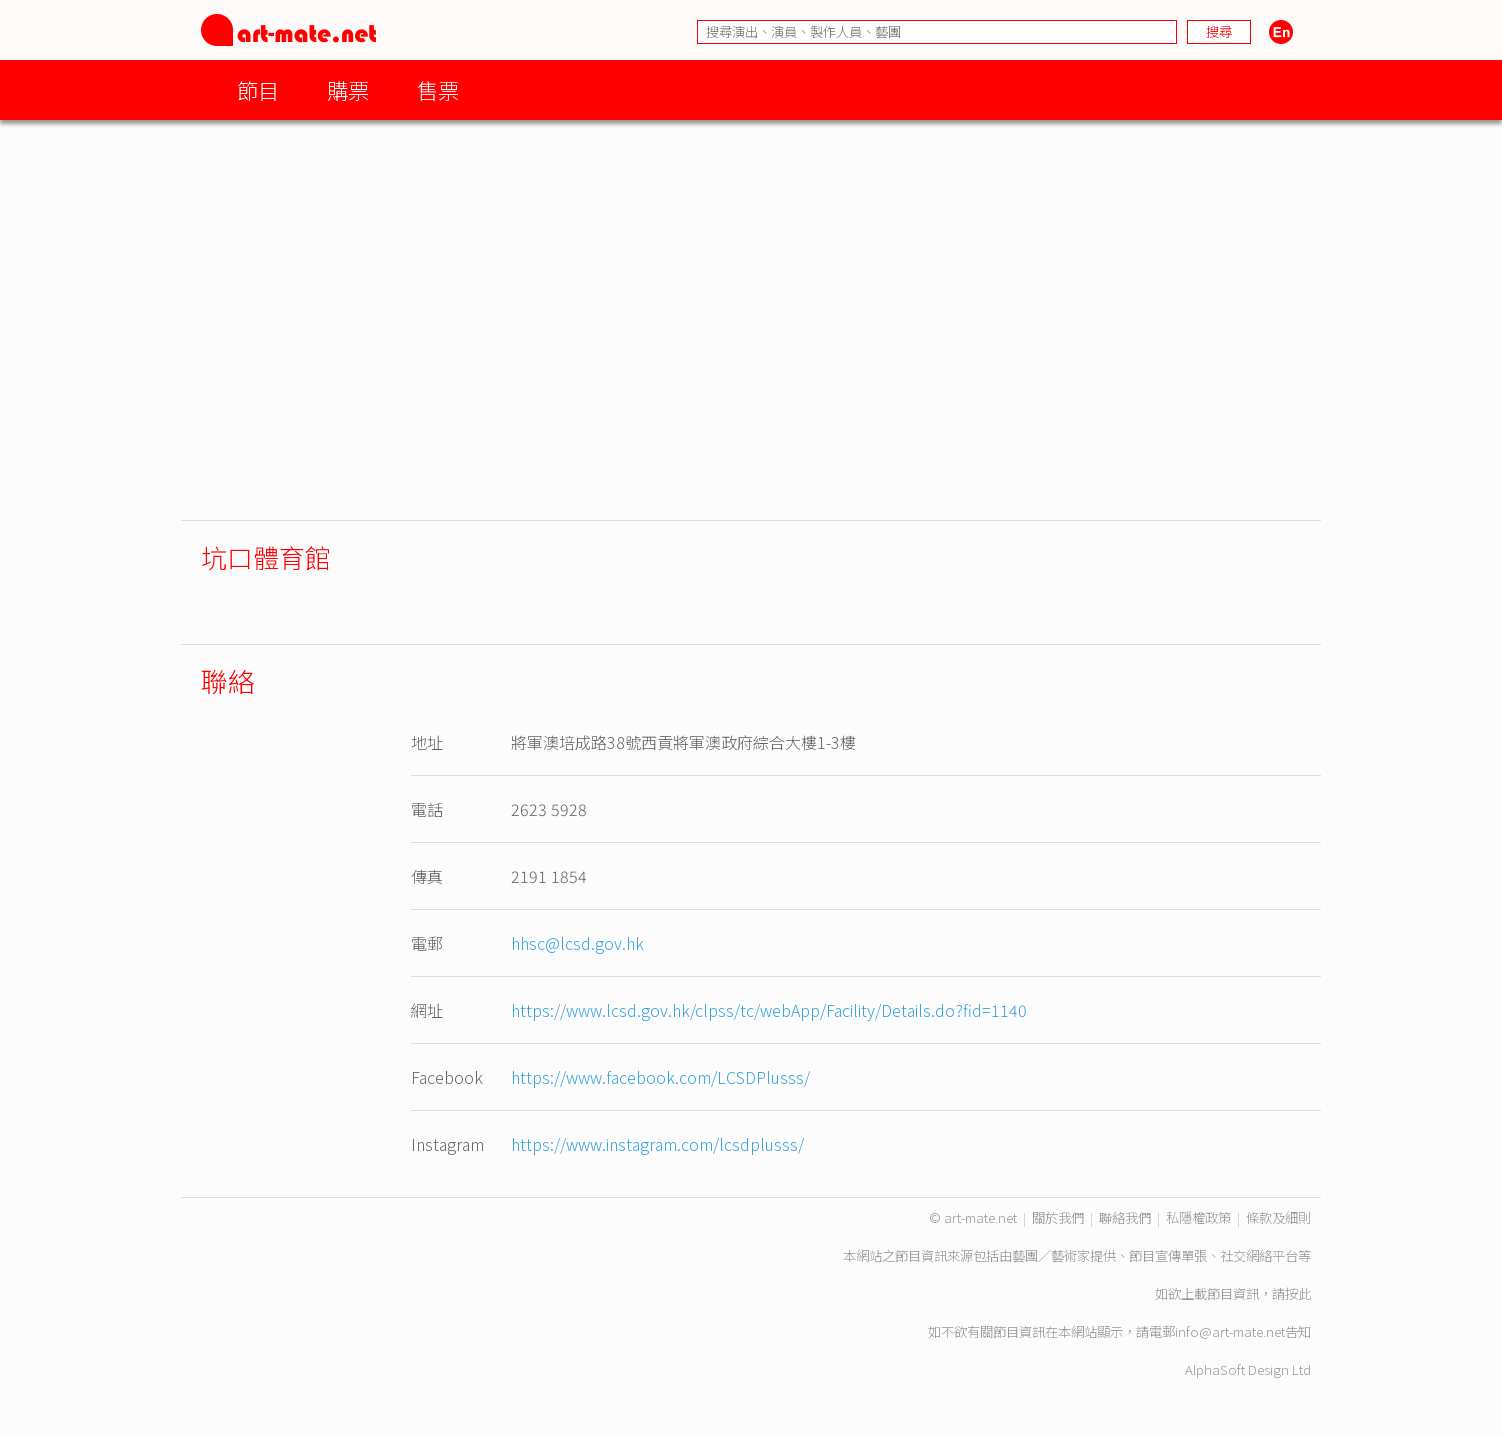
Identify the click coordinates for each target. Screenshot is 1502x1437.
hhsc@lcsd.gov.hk (577, 943)
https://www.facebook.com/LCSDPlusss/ (660, 1077)
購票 (348, 89)
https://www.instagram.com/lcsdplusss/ (657, 1144)
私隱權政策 (1198, 1217)
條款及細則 (1278, 1217)
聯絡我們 (1125, 1217)
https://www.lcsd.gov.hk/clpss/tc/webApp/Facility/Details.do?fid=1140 (769, 1010)
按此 (1298, 1293)
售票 (438, 89)
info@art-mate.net (1230, 1331)
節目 (258, 89)
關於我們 (1058, 1217)
